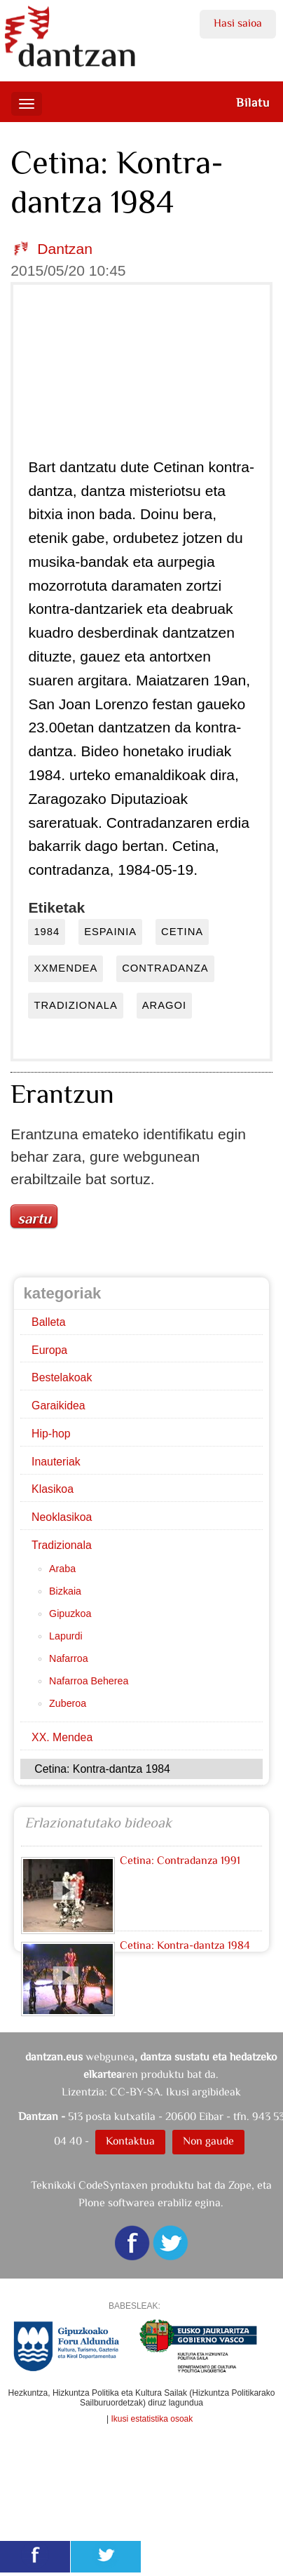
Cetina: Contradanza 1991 (180, 1860)
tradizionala (75, 1005)
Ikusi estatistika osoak (152, 2419)
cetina (182, 931)
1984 (47, 931)
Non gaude (208, 2141)
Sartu (34, 1218)
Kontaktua (130, 2141)
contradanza (165, 968)
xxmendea (65, 968)
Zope (239, 2185)
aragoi (164, 1005)
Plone (91, 2202)
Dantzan (64, 249)
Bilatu (253, 102)
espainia (110, 931)
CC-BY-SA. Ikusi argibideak (175, 2092)
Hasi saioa (238, 23)
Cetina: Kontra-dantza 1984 (185, 1945)
